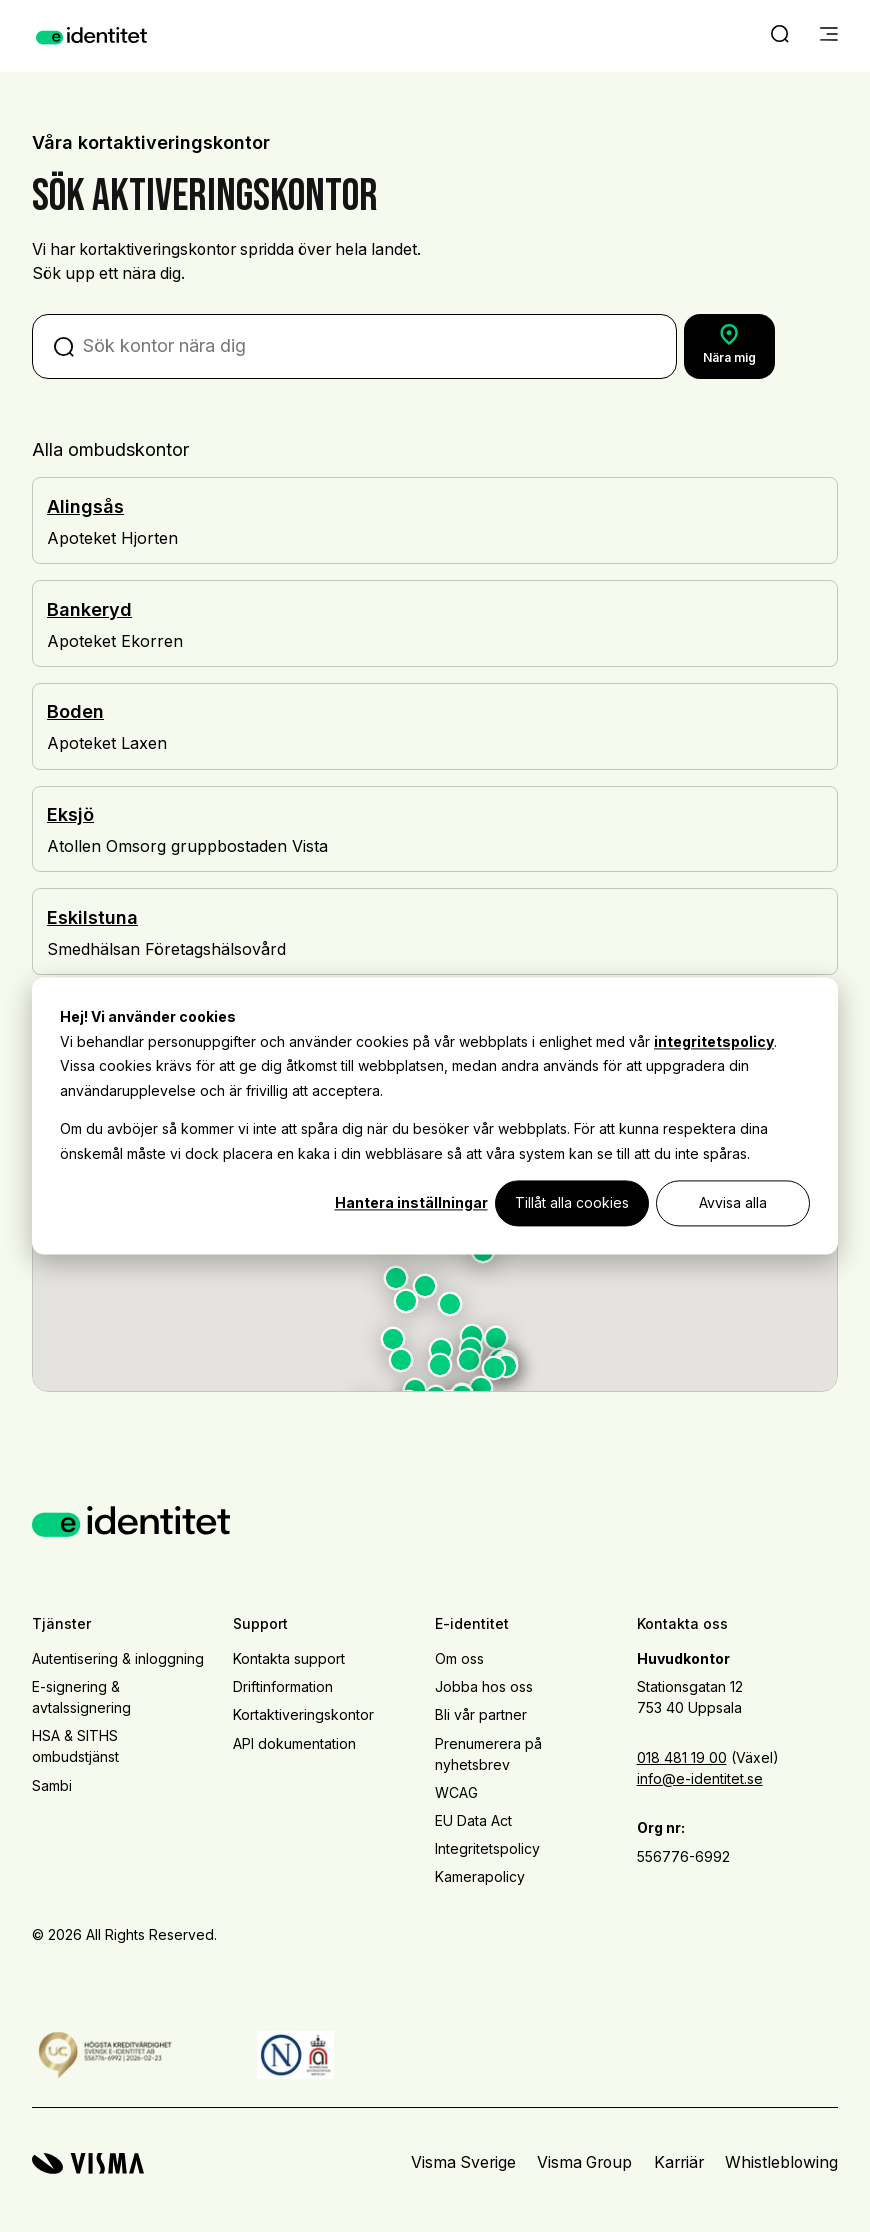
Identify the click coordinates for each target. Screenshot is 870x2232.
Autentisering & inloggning (118, 1658)
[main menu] (829, 36)
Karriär (679, 2162)
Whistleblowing (781, 2162)
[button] (483, 1255)
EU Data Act (473, 1820)
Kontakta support (289, 1658)
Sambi (52, 1785)
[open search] (780, 36)
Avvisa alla (733, 1202)
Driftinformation (283, 1686)
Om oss (459, 1658)
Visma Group (584, 2162)
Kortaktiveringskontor (303, 1714)
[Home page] (91, 36)
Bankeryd (89, 609)
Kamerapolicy (480, 1876)
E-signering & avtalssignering (81, 1697)
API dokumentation (294, 1743)
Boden (75, 711)
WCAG (456, 1792)
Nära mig (729, 344)
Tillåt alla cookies (572, 1202)
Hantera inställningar (411, 1202)
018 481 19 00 (682, 1757)
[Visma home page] (88, 2163)
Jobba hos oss (484, 1686)
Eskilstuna (92, 917)
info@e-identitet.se (700, 1778)
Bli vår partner (481, 1714)
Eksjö (70, 814)
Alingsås (85, 506)
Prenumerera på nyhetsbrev (488, 1754)
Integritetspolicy (487, 1848)
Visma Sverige (463, 2162)
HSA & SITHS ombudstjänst (75, 1746)
